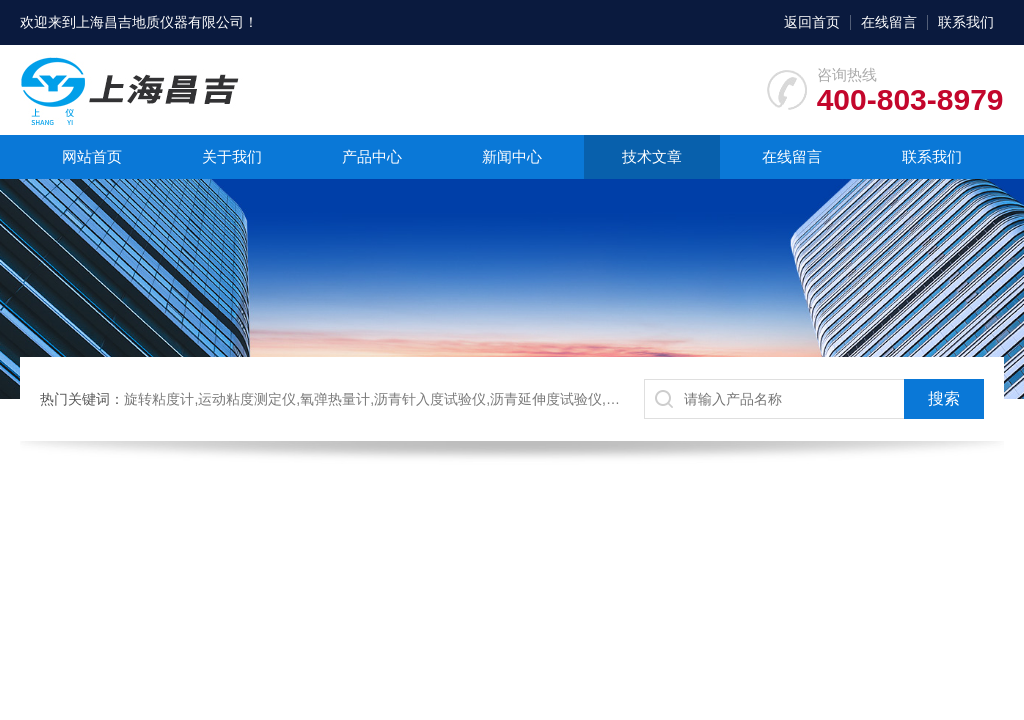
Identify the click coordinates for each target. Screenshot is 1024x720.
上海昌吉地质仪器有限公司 (160, 22)
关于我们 (232, 156)
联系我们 (966, 22)
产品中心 (372, 156)
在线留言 (889, 22)
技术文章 (652, 156)
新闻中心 (512, 156)
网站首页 (92, 156)
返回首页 (812, 22)
